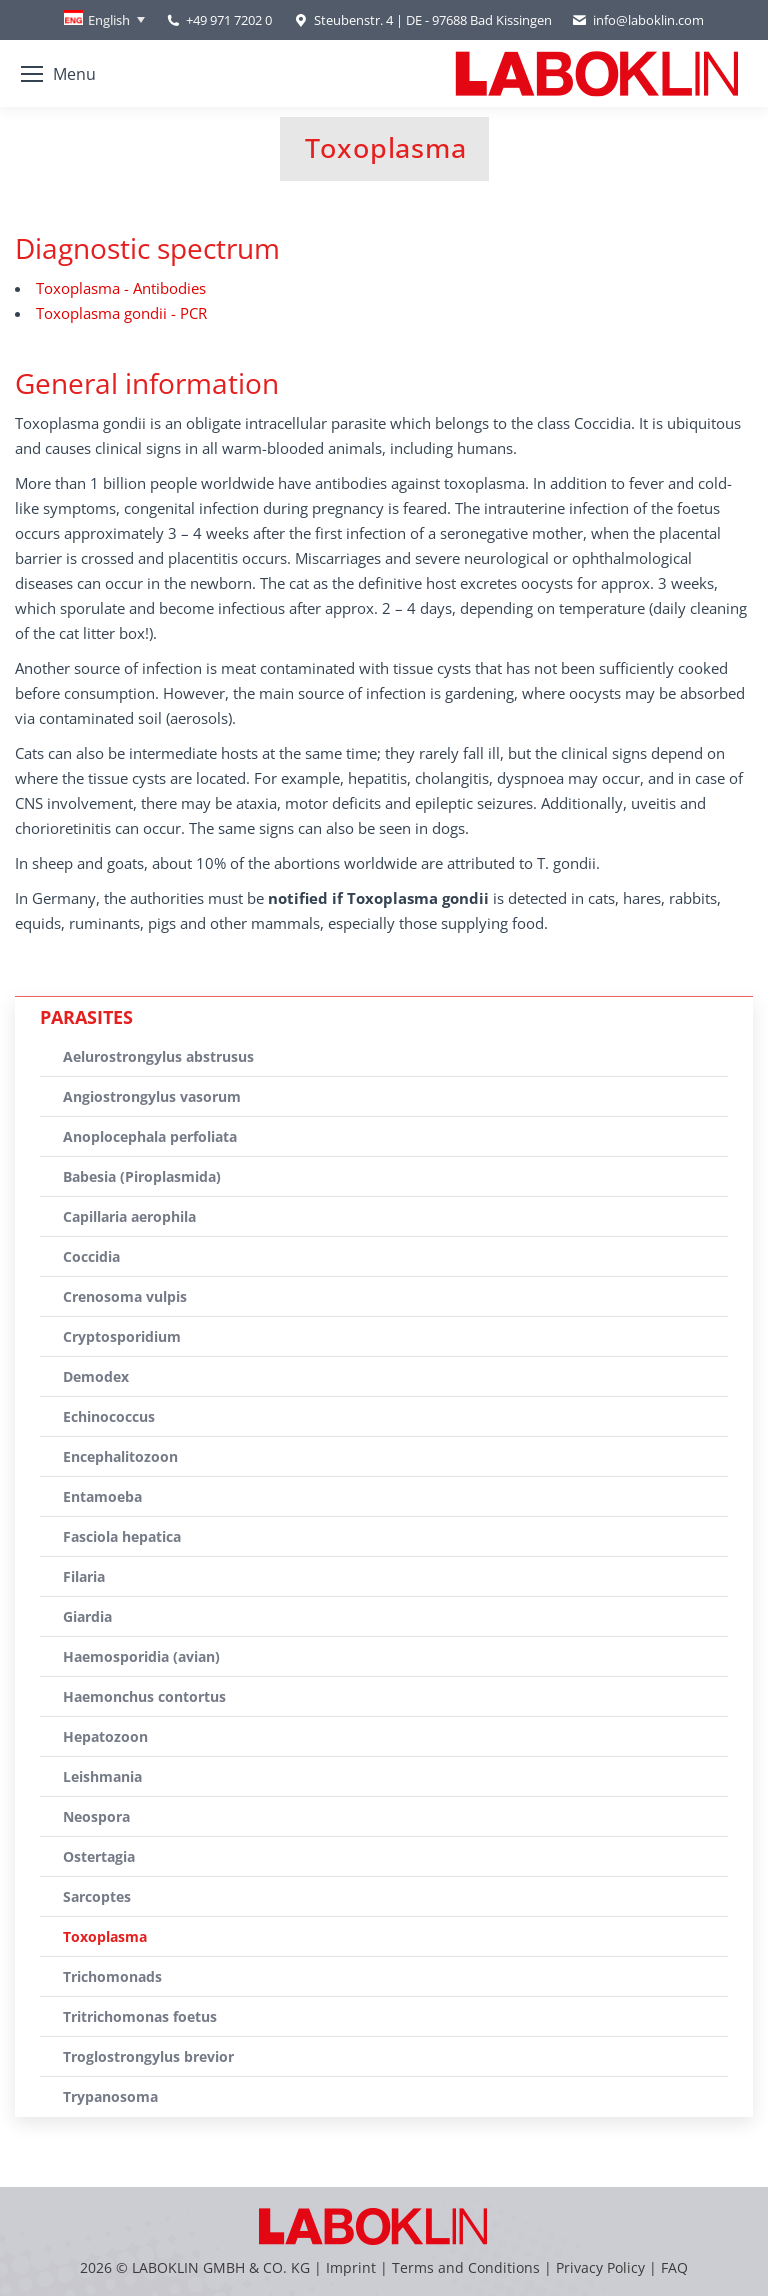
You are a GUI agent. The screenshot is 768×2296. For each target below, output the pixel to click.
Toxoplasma (105, 1936)
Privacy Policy (600, 2267)
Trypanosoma (110, 2096)
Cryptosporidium (122, 1336)
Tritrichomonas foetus (140, 2016)
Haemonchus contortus (144, 1696)
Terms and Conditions (468, 2267)
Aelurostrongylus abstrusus (158, 1056)
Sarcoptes (97, 1896)
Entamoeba (102, 1496)
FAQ (674, 2267)
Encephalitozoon (120, 1456)
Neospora (96, 1816)
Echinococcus (109, 1416)
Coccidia (91, 1256)
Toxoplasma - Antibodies (121, 288)
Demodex (96, 1376)
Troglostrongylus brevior (148, 2056)
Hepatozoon (105, 1736)
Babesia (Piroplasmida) (142, 1176)
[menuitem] (104, 20)
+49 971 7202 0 (229, 20)
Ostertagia (99, 1856)
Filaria (84, 1576)
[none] (104, 20)
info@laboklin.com (638, 20)
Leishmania (102, 1776)
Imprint (351, 2267)
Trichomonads (112, 1976)
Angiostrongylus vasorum (152, 1096)
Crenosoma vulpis (125, 1296)
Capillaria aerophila (129, 1216)
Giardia (87, 1616)
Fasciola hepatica (122, 1536)
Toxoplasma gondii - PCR (121, 313)
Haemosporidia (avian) (141, 1656)
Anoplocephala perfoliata (150, 1136)
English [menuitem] (109, 20)
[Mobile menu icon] (58, 74)
